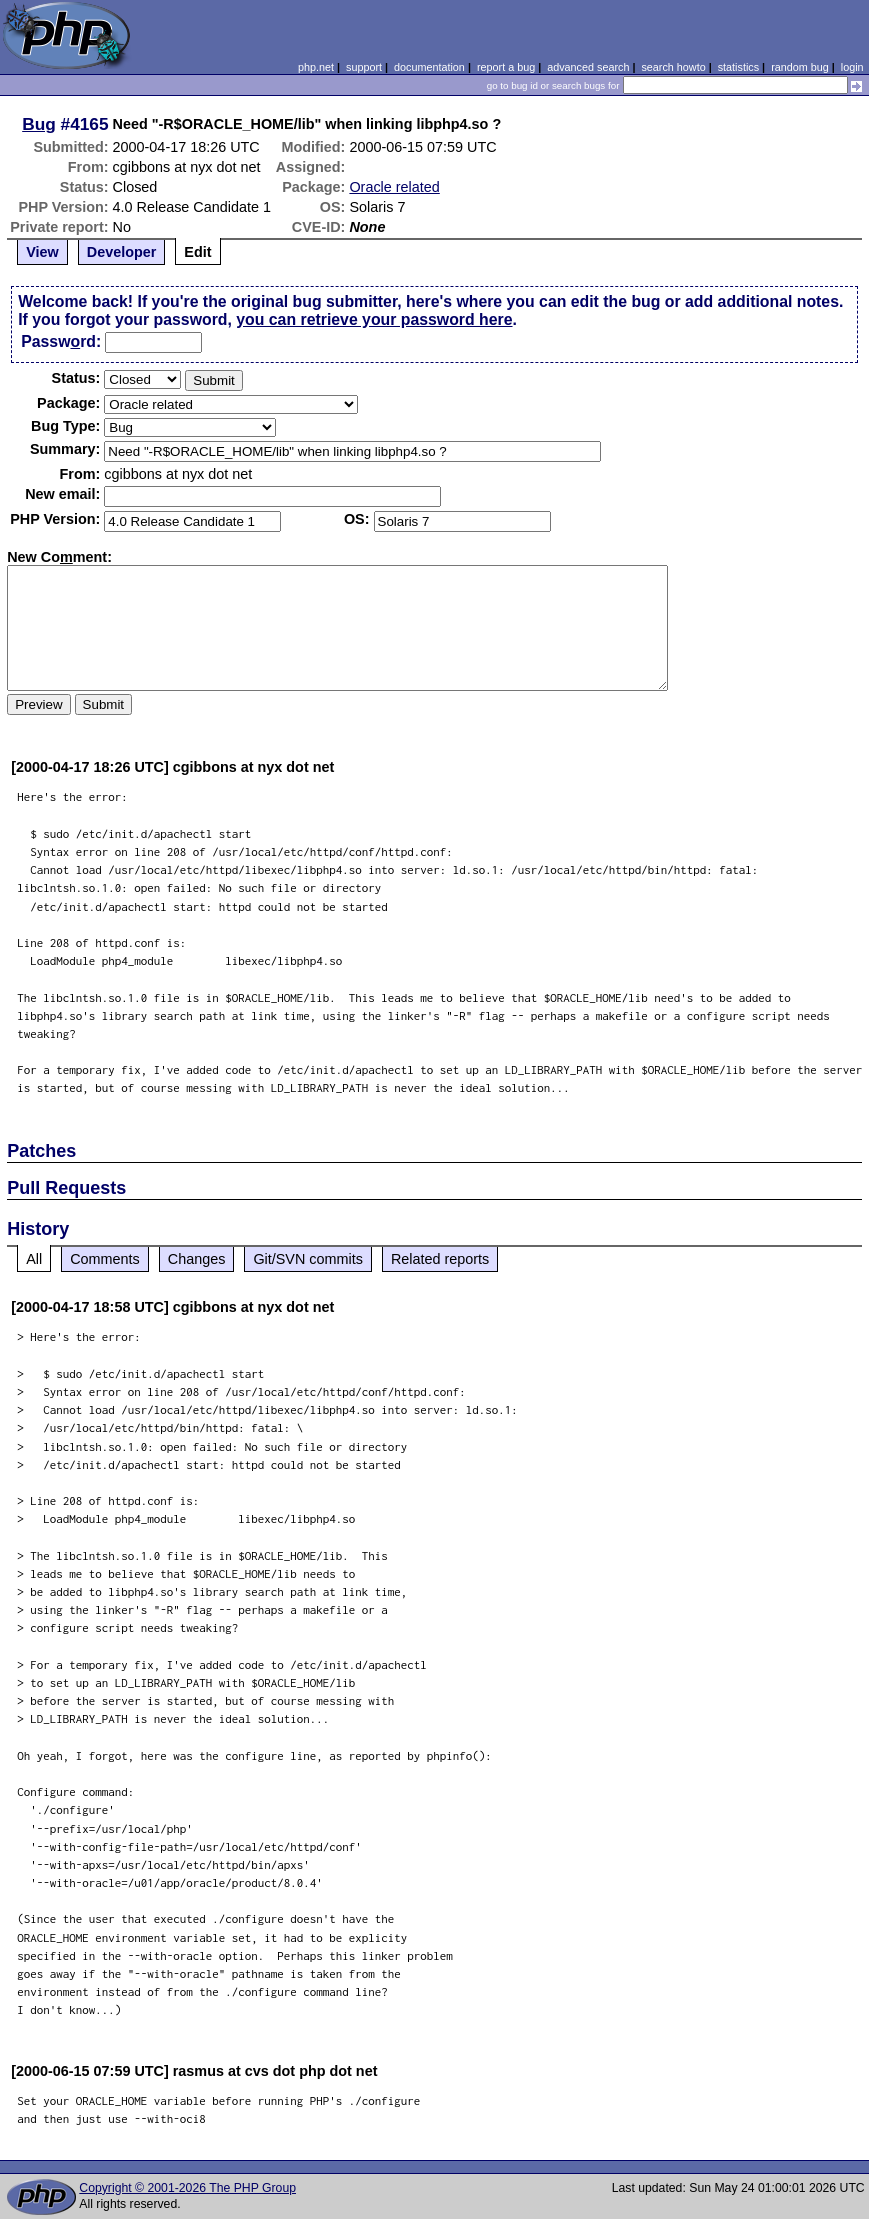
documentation (429, 67)
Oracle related (394, 187)
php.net (316, 67)
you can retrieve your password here (374, 319)
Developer (122, 252)
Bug (39, 124)
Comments (105, 1259)
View (42, 252)
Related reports (440, 1259)
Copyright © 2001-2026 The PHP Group (187, 2188)
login (852, 67)
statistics (738, 67)
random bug (800, 67)
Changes (197, 1259)
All (34, 1259)
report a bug (506, 67)
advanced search (588, 67)
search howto (673, 67)
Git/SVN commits (308, 1259)
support (364, 67)
